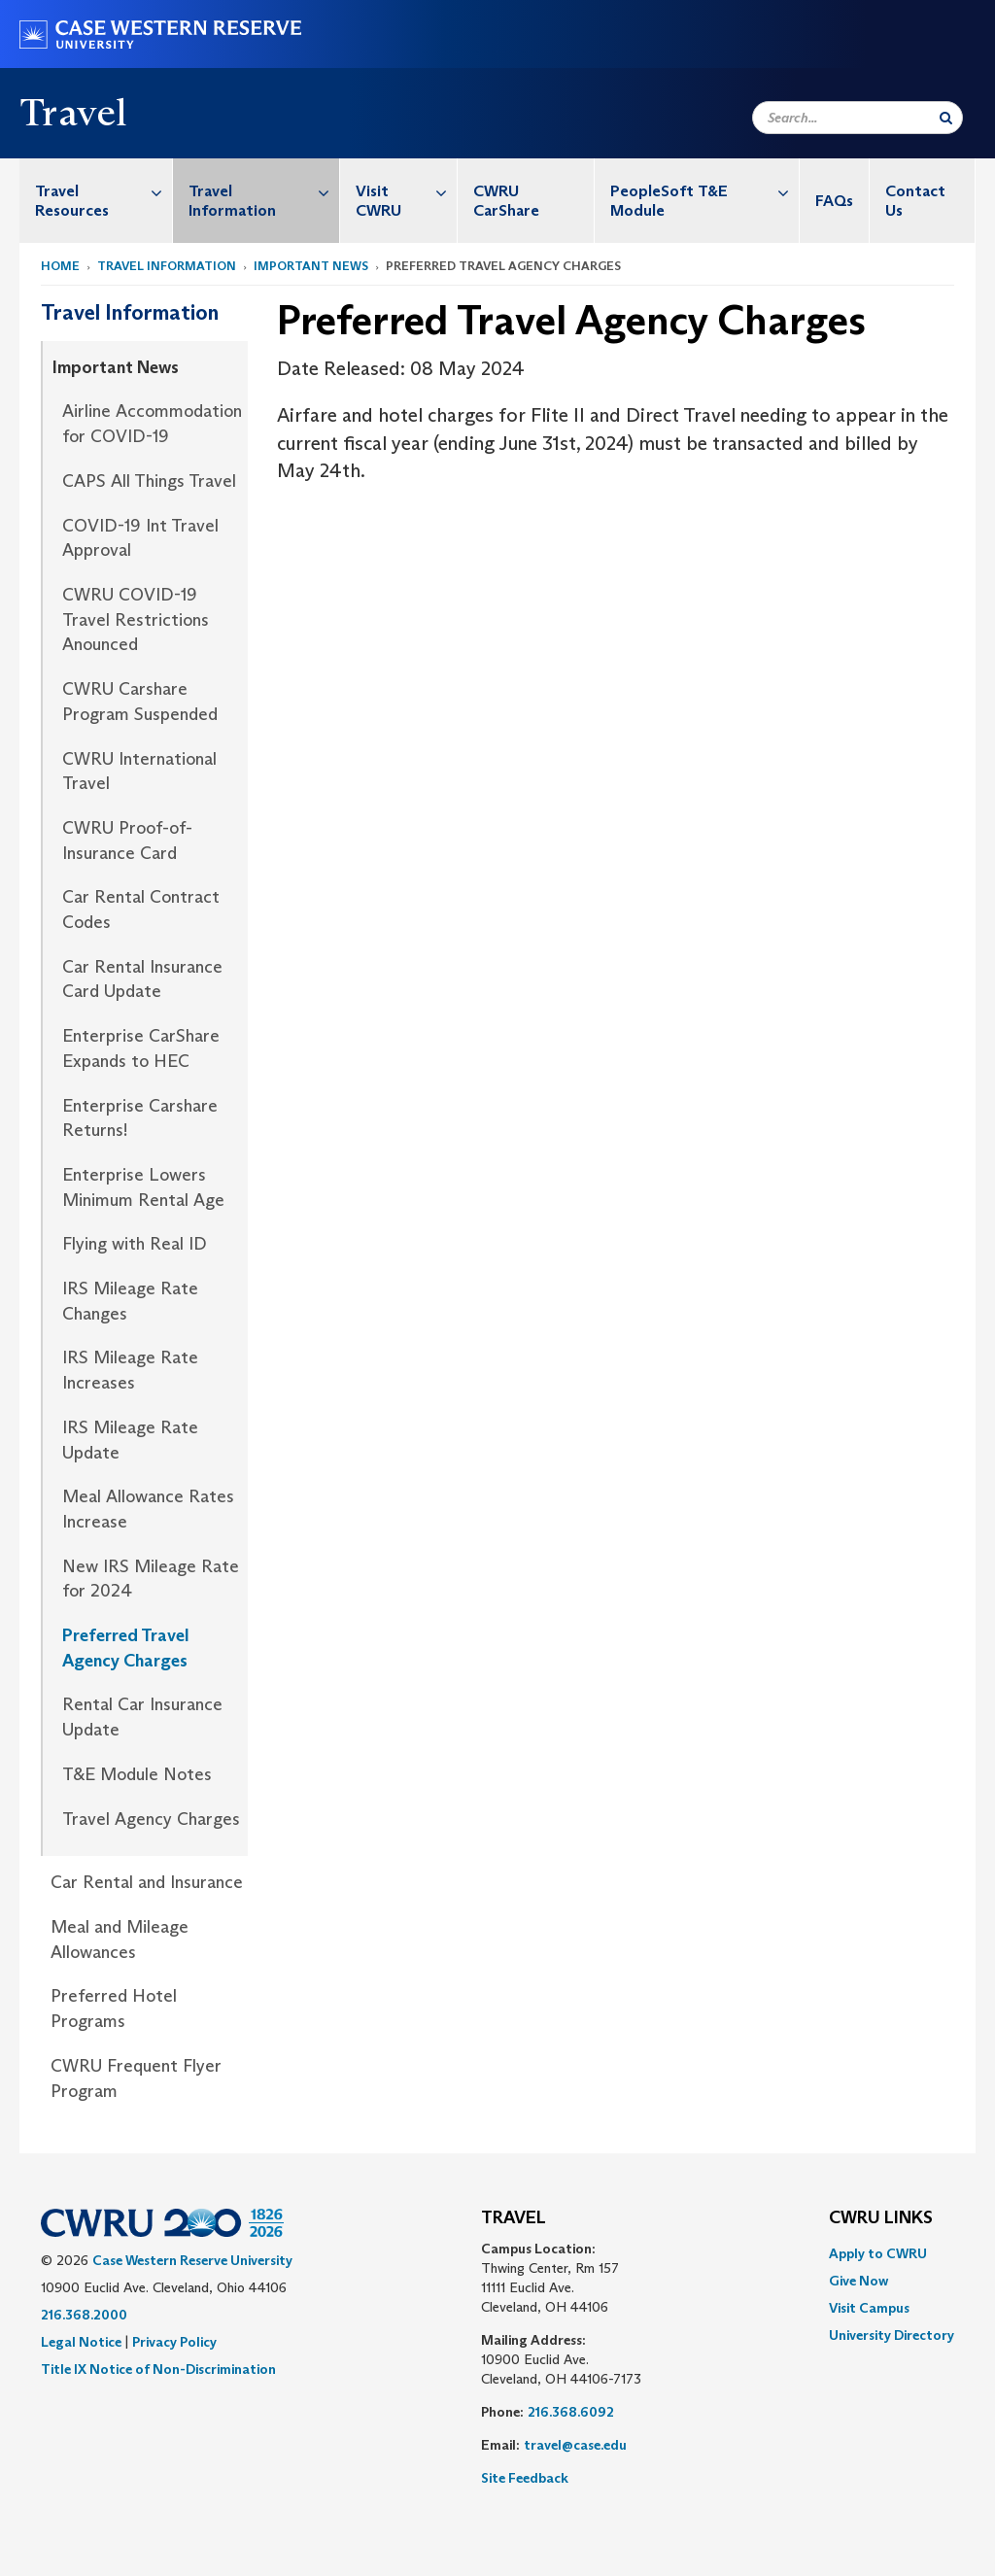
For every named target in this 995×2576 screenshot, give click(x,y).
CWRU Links (881, 2218)
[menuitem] (96, 200)
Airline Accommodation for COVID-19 (152, 423)
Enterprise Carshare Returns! (140, 1118)
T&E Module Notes (137, 1774)
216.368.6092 (571, 2412)
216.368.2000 (84, 2314)
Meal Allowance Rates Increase (148, 1509)
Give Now (858, 2280)
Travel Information (263, 190)
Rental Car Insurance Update (142, 1717)
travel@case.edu (575, 2445)
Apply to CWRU (878, 2253)
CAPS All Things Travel (149, 481)
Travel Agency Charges (151, 1819)
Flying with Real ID (134, 1243)
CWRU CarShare (506, 201)
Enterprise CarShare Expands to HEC (141, 1048)
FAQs (834, 200)
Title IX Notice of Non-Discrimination (158, 2369)
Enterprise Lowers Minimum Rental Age (143, 1187)
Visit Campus (869, 2308)
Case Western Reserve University (192, 2260)
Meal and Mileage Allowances (120, 1939)
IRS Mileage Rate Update (130, 1440)
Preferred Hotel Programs (114, 2008)
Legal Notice (81, 2342)
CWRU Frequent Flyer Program (136, 2078)
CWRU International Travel (139, 771)
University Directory (891, 2335)
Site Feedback (524, 2478)
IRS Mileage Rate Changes (130, 1301)
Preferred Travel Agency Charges (125, 1648)
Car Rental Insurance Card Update (142, 979)
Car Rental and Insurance (147, 1882)
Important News (311, 265)
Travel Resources (103, 190)
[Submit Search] (946, 117)
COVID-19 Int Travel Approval (140, 538)
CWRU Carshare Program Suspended (140, 701)
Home (60, 265)
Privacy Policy (174, 2342)
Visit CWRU (406, 190)
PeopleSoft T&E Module (704, 190)
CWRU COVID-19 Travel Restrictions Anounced (135, 619)
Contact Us (915, 201)
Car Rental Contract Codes (141, 909)
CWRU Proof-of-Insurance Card (127, 840)
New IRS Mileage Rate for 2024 (150, 1579)
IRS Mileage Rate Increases (130, 1370)
